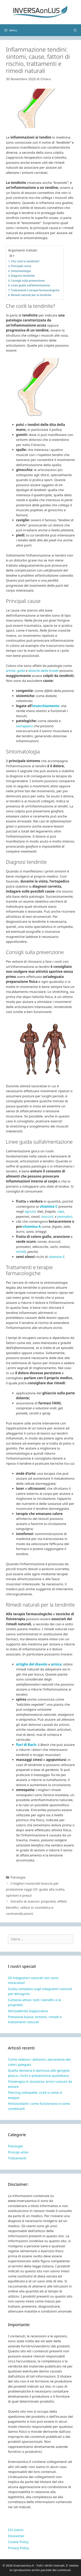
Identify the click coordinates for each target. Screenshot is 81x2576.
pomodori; (65, 1216)
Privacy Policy (18, 2548)
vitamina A (32, 1226)
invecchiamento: (46, 706)
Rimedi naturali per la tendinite (31, 295)
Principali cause (21, 266)
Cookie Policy (18, 2542)
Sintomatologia (21, 271)
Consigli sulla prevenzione (28, 280)
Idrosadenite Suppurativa (28, 2011)
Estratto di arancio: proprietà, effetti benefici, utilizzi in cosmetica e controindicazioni (36, 1907)
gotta (21, 670)
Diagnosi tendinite (23, 275)
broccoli (47, 1216)
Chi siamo (15, 2530)
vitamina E (57, 1256)
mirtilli (21, 1251)
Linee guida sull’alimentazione (30, 285)
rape (60, 1211)
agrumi (30, 1211)
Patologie (17, 1877)
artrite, (11, 670)
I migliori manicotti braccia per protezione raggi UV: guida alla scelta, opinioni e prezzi (35, 1889)
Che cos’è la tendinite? (25, 261)
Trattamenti (17, 2158)
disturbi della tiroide (43, 670)
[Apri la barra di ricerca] (75, 30)
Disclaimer (16, 2536)
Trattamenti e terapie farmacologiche (35, 290)
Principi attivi (18, 2152)
